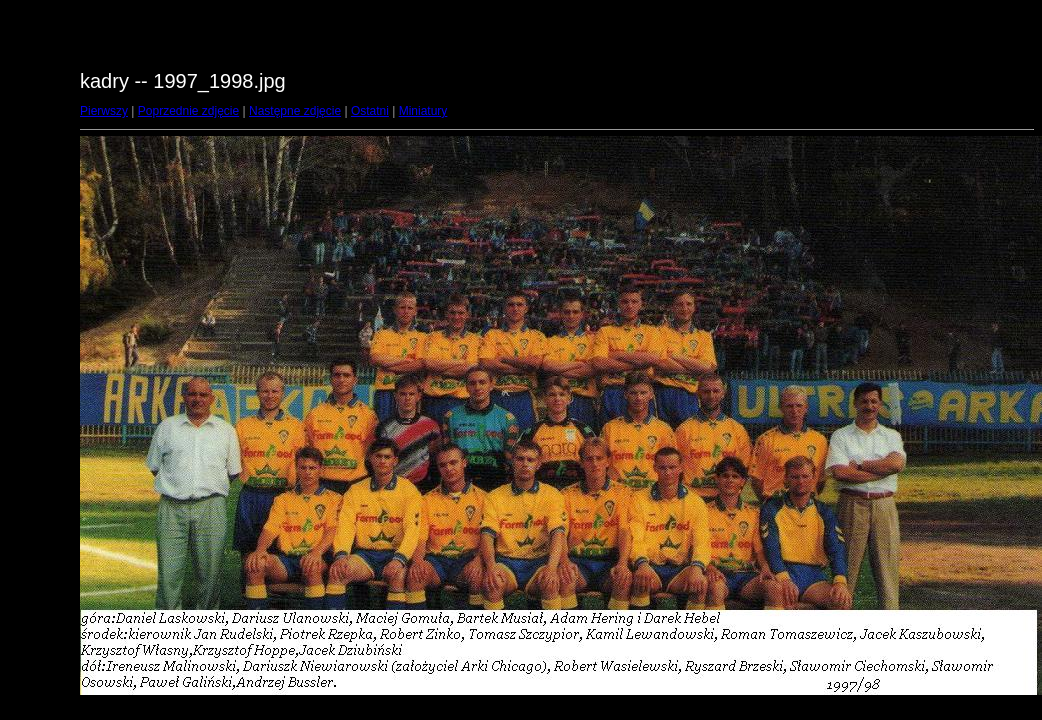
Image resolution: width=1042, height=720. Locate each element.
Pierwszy (104, 111)
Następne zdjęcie (295, 111)
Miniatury (423, 111)
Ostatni (370, 111)
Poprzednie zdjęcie (188, 111)
